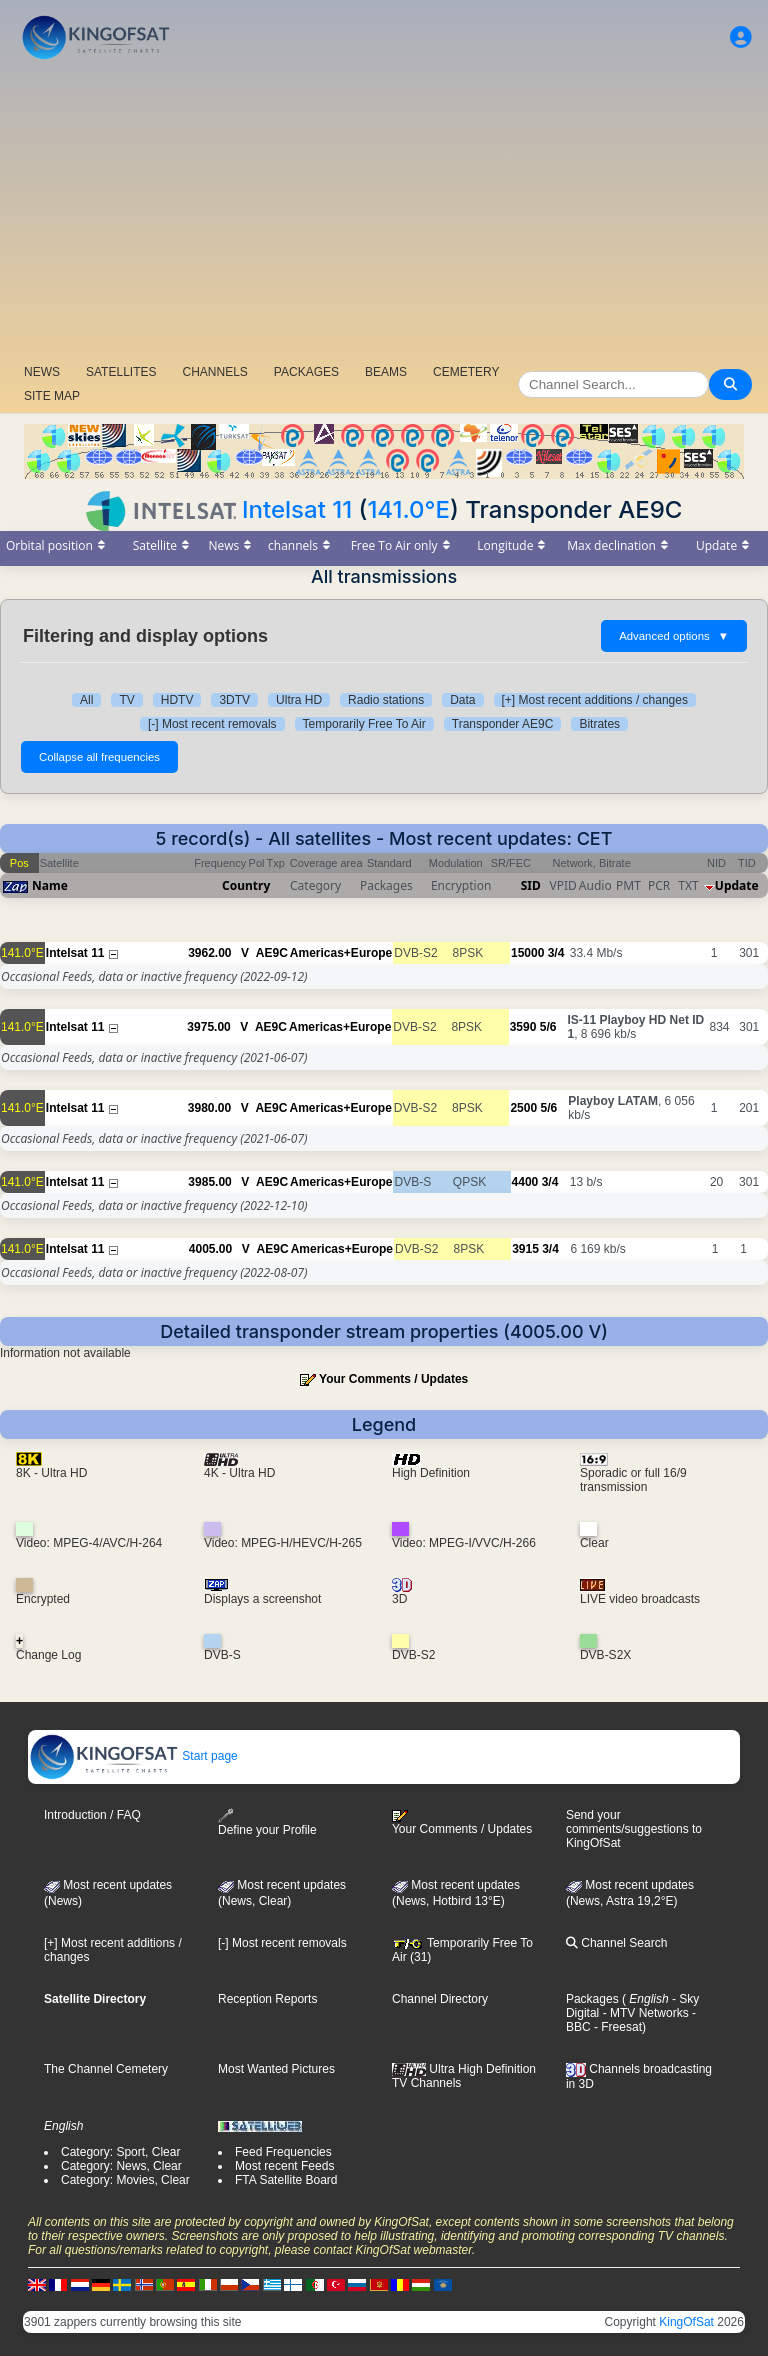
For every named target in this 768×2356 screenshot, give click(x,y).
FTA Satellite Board (286, 2180)
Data (462, 700)
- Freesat (616, 2027)
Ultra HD (299, 700)
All (86, 700)
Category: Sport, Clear (120, 2152)
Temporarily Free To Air (364, 724)
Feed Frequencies (283, 2152)
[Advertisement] (384, 215)
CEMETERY (466, 372)
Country (246, 885)
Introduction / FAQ (92, 1815)
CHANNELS (214, 372)
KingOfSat (686, 2322)
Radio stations (386, 700)
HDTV (177, 700)
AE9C (272, 953)
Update (737, 885)
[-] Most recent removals (212, 724)
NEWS (42, 372)
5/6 (548, 1027)
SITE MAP (52, 396)
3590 (523, 1027)
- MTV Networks (643, 2013)
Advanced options (674, 636)
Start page (133, 1756)
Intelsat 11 (297, 509)
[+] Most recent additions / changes (595, 700)
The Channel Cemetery (106, 2069)
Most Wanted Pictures (276, 2069)
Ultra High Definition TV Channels (464, 2076)
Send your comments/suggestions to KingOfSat (634, 1829)
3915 (525, 1249)
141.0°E (408, 509)
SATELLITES (121, 372)
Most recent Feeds (284, 2166)
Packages (592, 1999)
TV (126, 700)
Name (50, 885)
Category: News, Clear (121, 2166)
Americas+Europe (341, 953)
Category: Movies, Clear (125, 2180)
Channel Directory (440, 1999)
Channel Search (616, 1943)
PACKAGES (306, 372)
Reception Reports (267, 1999)
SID (531, 885)
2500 (523, 1108)
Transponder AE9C (503, 724)
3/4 (556, 953)
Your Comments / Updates (393, 1379)
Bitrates (599, 724)
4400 (525, 1182)
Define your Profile (267, 1822)
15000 (527, 953)
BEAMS (386, 372)
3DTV (234, 700)
